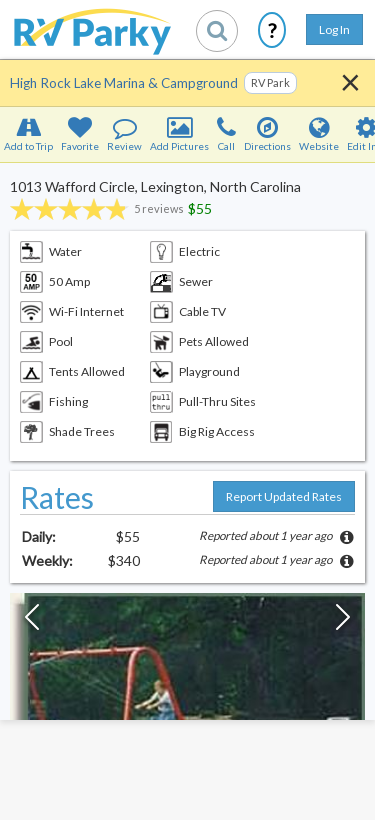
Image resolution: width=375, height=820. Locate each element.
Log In (334, 29)
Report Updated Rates (284, 496)
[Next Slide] (343, 622)
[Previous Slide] (32, 622)
